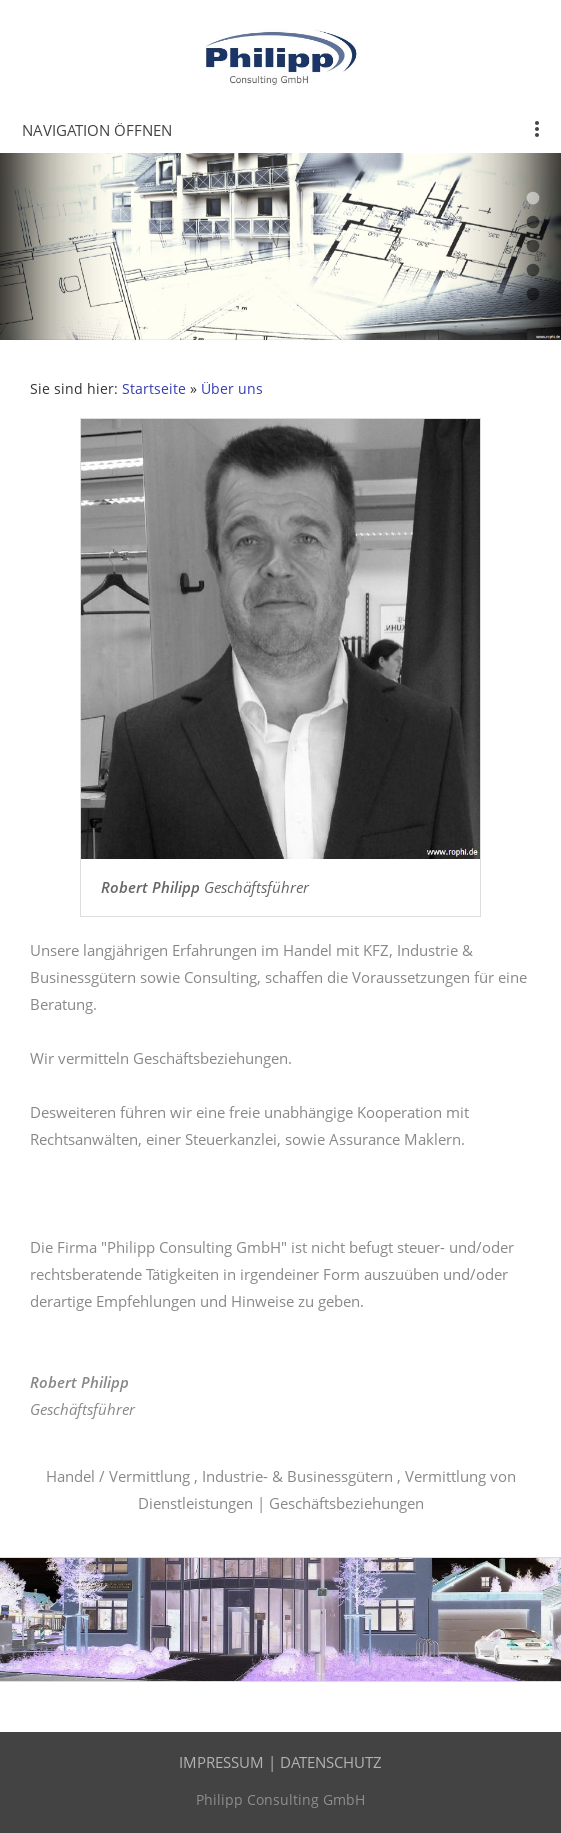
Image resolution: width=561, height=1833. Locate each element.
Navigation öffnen (97, 130)
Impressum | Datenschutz (280, 1762)
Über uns (232, 389)
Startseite (154, 389)
